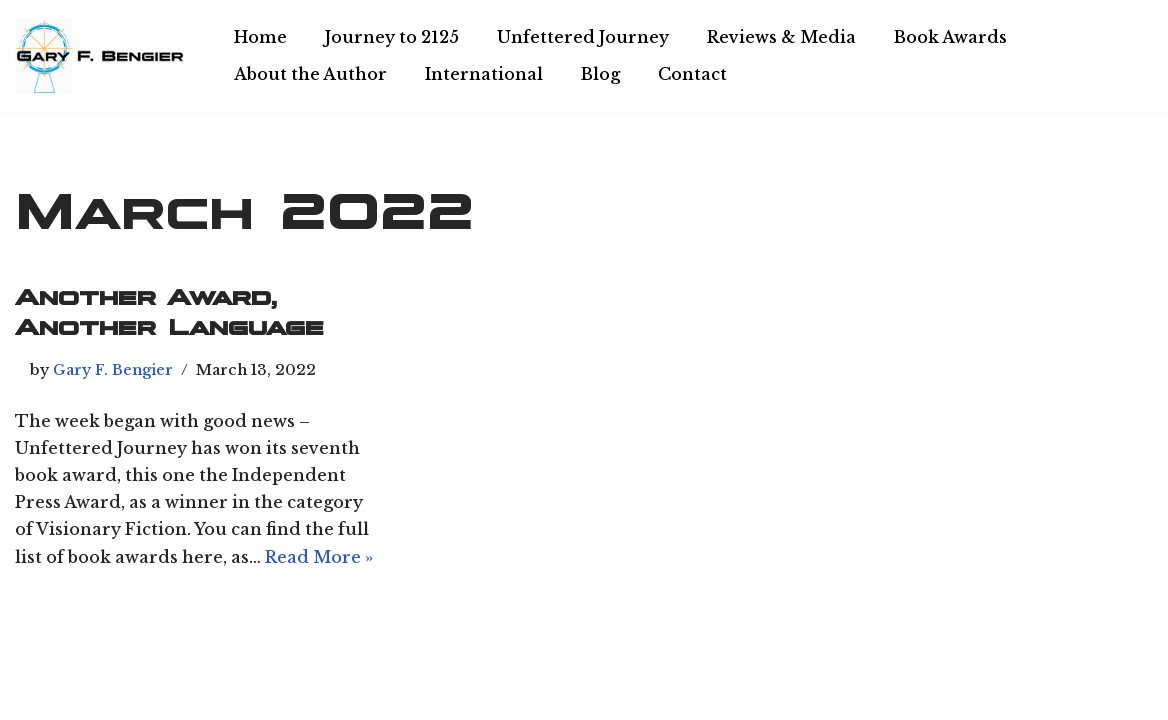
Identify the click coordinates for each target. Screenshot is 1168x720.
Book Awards (950, 37)
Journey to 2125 (392, 37)
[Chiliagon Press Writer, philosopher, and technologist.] (100, 56)
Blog (600, 74)
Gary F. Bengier (113, 370)
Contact (692, 74)
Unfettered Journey (583, 37)
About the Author (310, 74)
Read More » (319, 557)
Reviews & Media (781, 37)
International (484, 74)
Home (260, 37)
